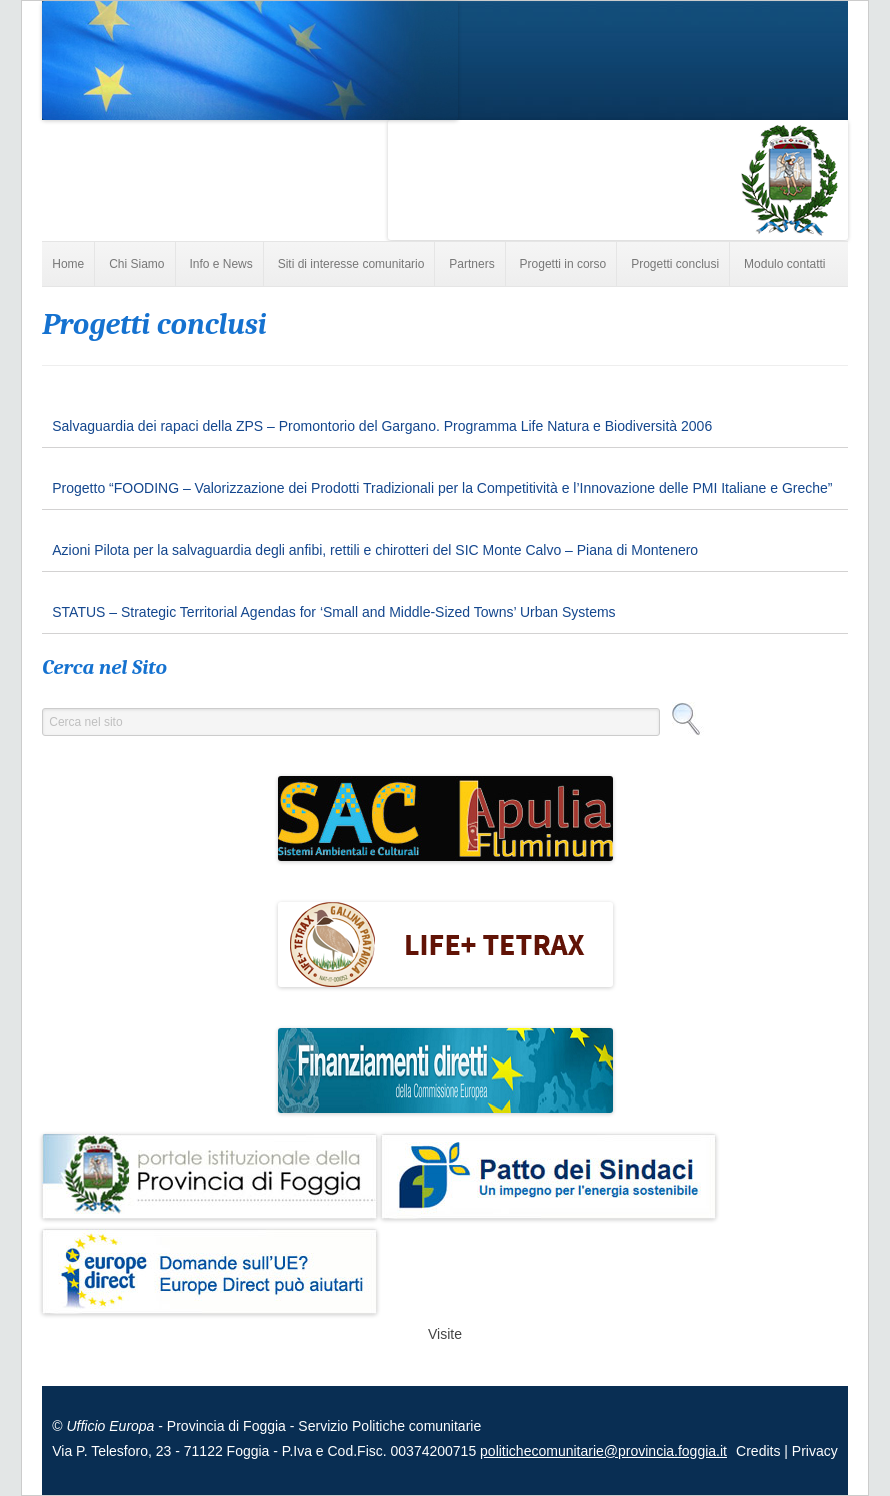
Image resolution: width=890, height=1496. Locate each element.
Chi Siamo (136, 264)
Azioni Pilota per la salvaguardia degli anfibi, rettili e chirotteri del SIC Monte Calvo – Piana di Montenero (375, 550)
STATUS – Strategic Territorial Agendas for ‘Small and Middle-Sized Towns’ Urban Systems (333, 612)
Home (68, 264)
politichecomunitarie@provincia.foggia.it (603, 1451)
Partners (471, 264)
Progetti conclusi (675, 264)
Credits (760, 1451)
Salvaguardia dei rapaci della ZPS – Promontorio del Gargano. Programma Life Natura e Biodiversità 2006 (382, 426)
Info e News (220, 264)
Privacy (815, 1451)
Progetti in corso (563, 264)
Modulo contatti (784, 264)
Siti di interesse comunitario (351, 264)
